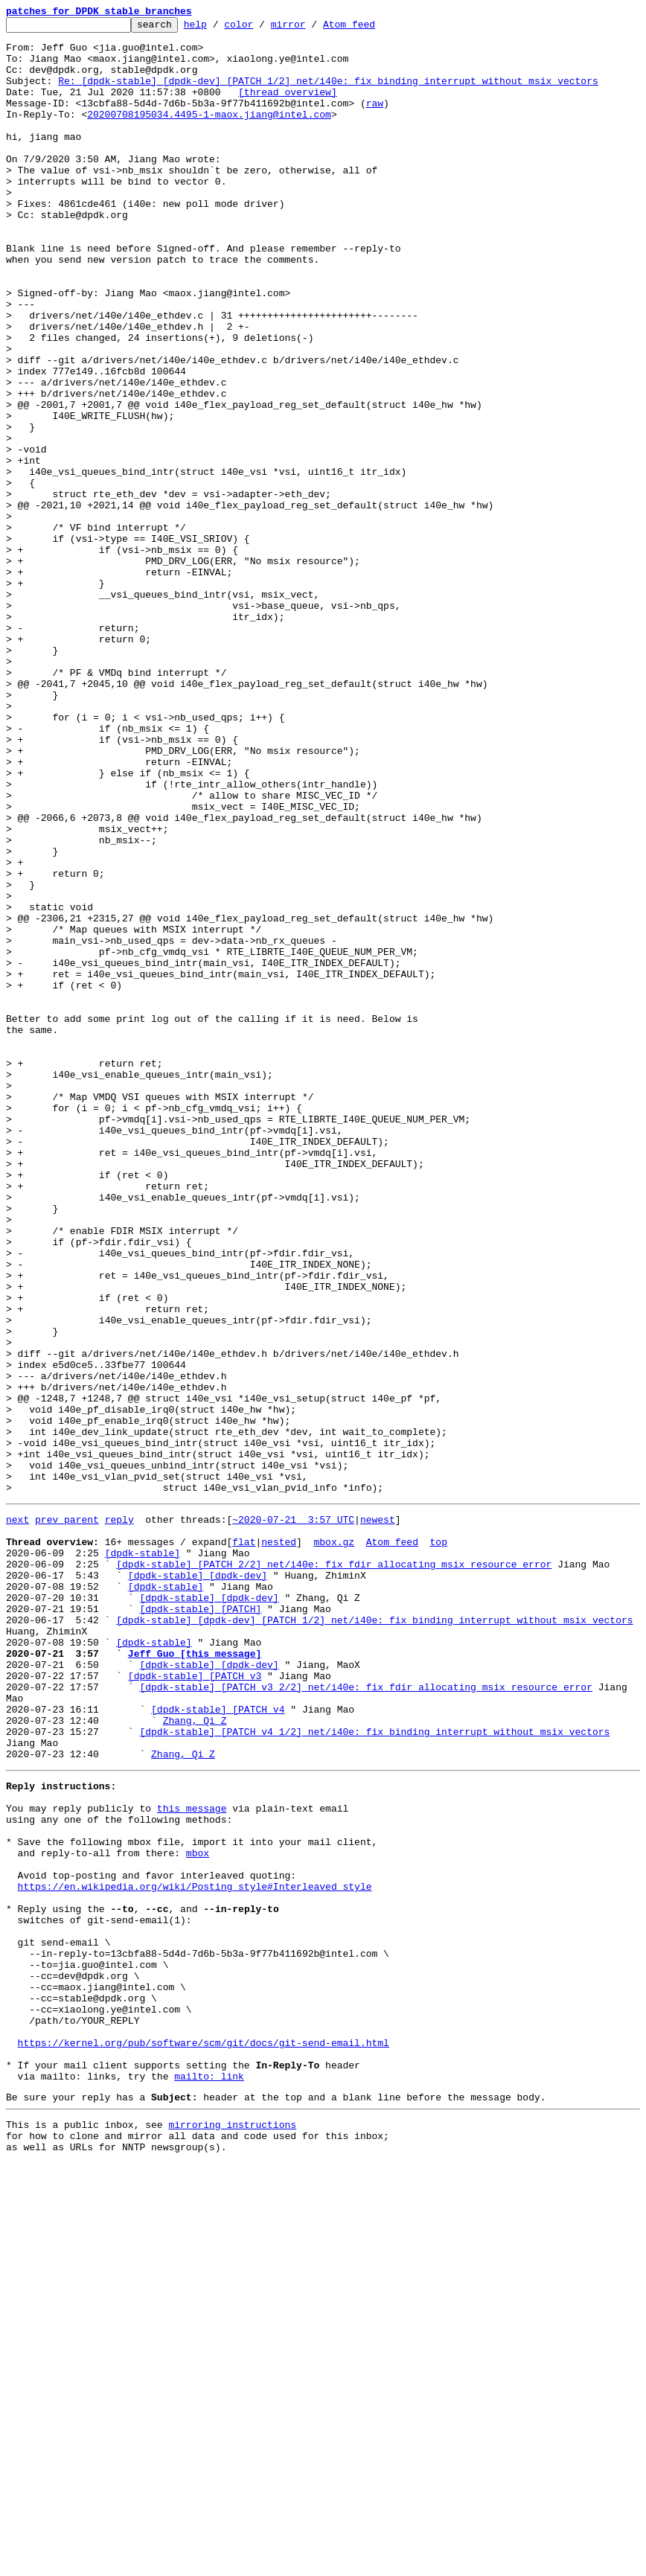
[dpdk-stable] (142, 1856)
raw (374, 120)
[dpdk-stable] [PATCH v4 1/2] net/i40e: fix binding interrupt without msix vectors (374, 2070)
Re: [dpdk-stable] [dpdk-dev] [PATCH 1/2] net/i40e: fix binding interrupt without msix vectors (328, 93)
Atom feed (372, 28)
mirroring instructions (232, 2533)
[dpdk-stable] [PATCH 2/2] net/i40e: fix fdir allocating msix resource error (333, 1869)
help (218, 28)
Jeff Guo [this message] (194, 1977)
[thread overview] (287, 107)
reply (119, 1816)
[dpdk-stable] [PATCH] (200, 1923)
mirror (311, 28)
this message (192, 2158)
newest (377, 1816)
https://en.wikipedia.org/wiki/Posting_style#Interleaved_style (195, 2252)
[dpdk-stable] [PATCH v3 (194, 2003)
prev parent (67, 1816)
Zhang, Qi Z (195, 2057)
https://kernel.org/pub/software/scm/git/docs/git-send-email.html (203, 2439)
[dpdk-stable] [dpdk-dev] (197, 1883)
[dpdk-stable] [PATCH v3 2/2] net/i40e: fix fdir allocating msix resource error (365, 2017)
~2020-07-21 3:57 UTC (293, 1816)
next (17, 1816)
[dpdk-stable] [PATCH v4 (217, 2044)
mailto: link (209, 2480)
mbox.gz (333, 1843)
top (438, 1843)
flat (243, 1843)
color (261, 28)
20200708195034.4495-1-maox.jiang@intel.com (209, 134)
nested (278, 1843)
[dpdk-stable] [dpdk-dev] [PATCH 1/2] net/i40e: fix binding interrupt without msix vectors (374, 1936)
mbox (197, 2212)
